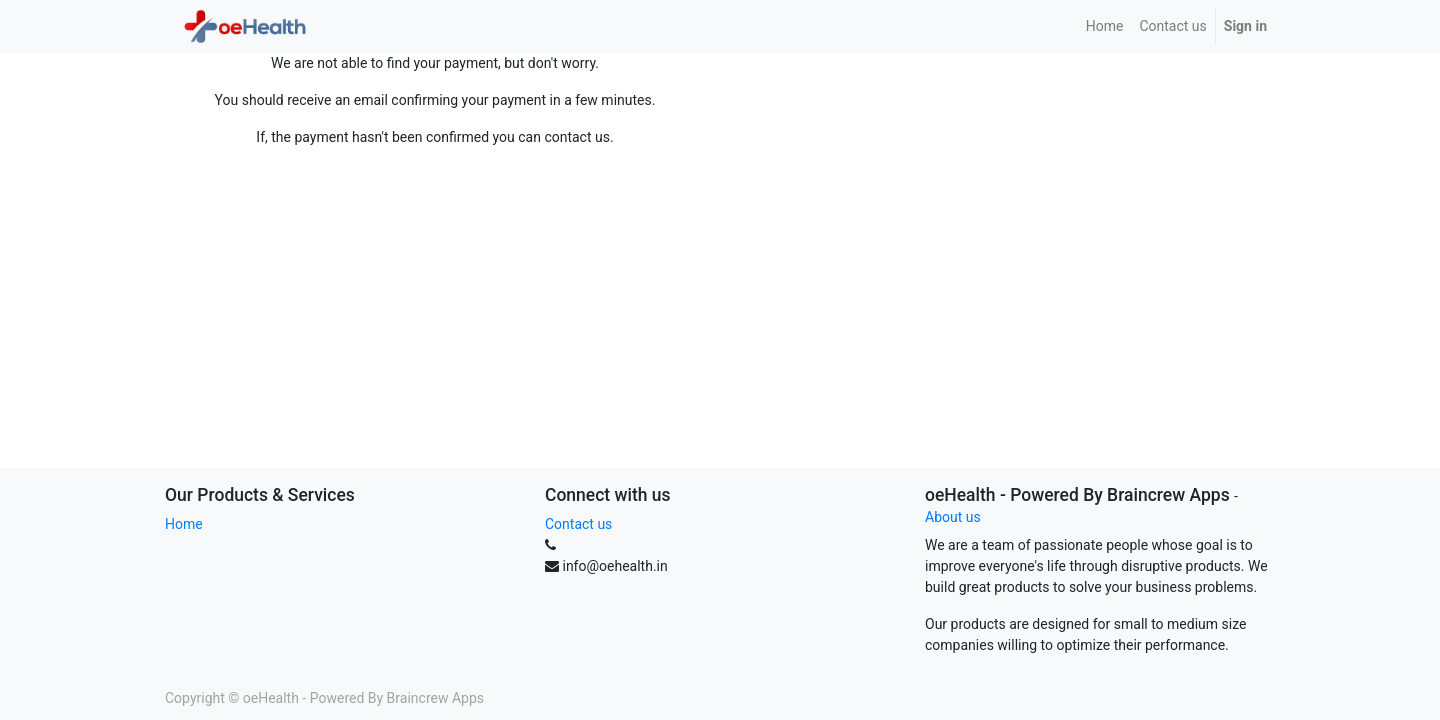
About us (953, 517)
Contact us (578, 524)
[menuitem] (1105, 26)
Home (184, 524)
